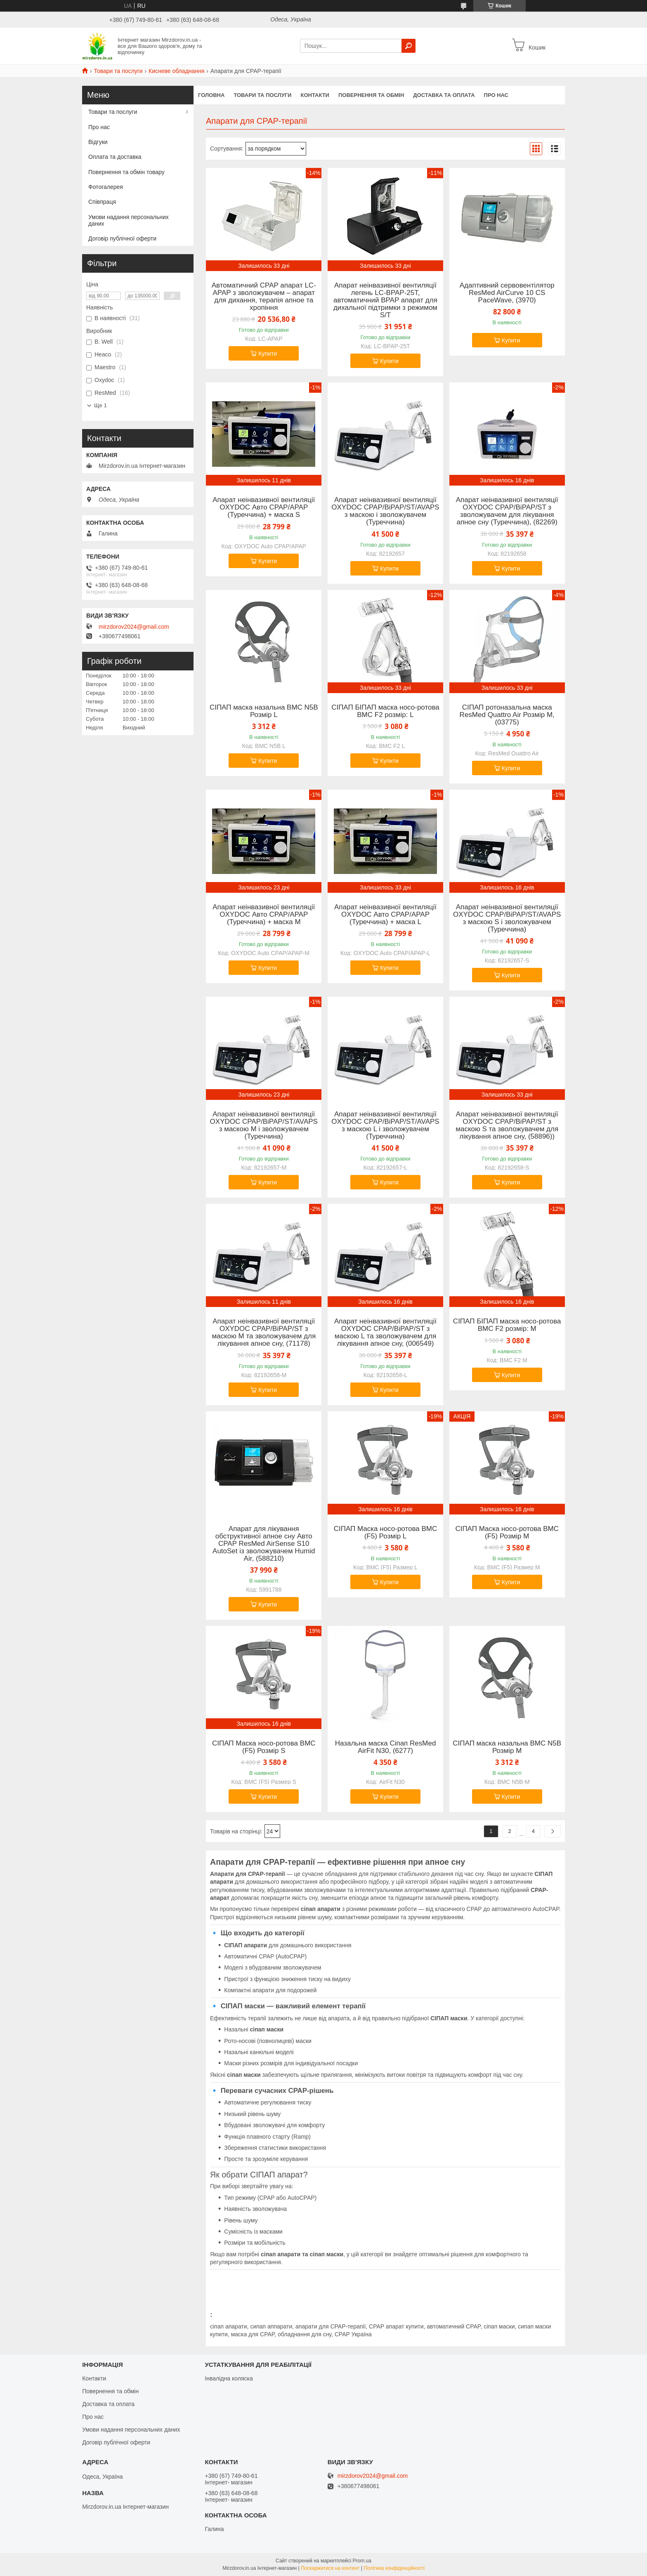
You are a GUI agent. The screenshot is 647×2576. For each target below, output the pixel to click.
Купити (267, 353)
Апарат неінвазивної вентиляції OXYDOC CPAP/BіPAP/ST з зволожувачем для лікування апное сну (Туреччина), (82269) (507, 511)
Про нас (496, 95)
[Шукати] (408, 46)
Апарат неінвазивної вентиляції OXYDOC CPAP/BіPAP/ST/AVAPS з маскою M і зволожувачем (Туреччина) (264, 1125)
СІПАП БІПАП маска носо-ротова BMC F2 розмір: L (385, 711)
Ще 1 (100, 405)
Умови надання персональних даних (128, 220)
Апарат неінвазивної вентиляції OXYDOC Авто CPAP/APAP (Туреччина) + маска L (385, 914)
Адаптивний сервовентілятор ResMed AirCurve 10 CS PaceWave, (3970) (507, 293)
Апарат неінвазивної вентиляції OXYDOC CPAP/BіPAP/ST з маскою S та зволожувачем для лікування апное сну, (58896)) (507, 1125)
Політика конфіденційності (394, 2568)
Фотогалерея (105, 187)
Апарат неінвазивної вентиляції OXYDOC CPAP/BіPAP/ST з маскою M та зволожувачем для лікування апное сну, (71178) (264, 1332)
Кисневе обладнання (176, 71)
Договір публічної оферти (122, 238)
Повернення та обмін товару (126, 172)
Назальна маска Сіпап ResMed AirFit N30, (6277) (385, 1747)
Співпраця (102, 201)
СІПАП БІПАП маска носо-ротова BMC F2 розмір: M (507, 1325)
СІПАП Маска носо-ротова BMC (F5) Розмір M (507, 1532)
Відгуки (98, 142)
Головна (211, 95)
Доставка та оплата (444, 95)
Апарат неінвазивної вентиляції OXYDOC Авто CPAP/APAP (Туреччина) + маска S (264, 507)
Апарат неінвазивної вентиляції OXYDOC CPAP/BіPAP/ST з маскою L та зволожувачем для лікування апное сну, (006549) (385, 1332)
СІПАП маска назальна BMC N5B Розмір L (264, 711)
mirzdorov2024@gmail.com (134, 626)
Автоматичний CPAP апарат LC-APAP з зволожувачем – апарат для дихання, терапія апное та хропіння (264, 296)
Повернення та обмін (371, 95)
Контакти (314, 95)
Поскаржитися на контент (330, 2568)
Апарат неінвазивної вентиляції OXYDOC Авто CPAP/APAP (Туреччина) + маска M (264, 914)
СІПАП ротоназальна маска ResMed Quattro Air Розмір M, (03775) (507, 715)
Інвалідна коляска (229, 2378)
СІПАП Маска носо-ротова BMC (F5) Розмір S (264, 1747)
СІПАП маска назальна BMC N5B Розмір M (507, 1747)
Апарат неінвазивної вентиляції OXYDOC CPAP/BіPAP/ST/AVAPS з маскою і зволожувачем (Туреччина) (385, 511)
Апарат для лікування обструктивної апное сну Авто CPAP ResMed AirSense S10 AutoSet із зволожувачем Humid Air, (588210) (264, 1543)
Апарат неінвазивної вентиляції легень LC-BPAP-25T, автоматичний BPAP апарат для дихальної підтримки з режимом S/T (385, 300)
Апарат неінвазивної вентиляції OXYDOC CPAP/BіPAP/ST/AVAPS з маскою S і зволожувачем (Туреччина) (507, 918)
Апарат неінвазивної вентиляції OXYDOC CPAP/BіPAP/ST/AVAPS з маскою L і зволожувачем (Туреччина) (385, 1125)
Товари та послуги (118, 71)
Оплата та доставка (115, 156)
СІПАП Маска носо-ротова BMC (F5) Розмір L (385, 1532)
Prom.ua (362, 2561)
